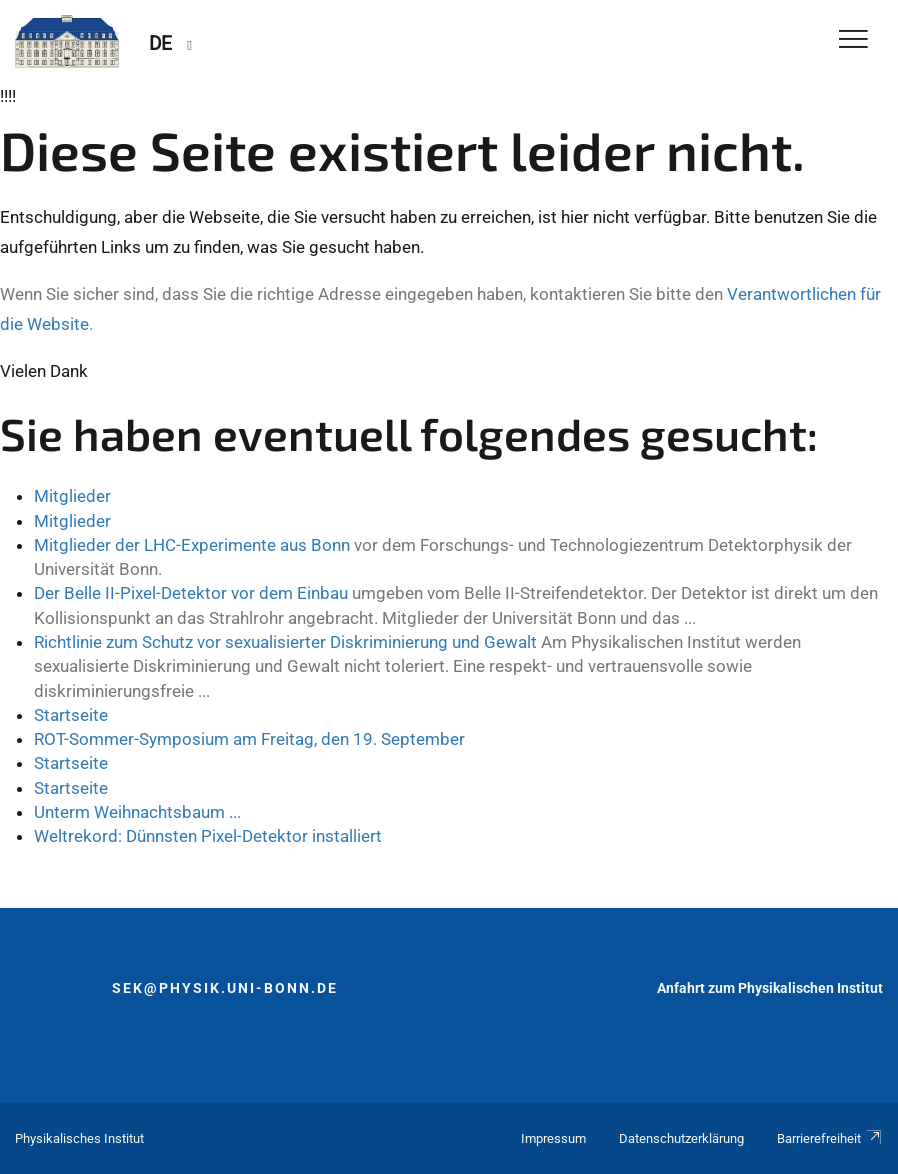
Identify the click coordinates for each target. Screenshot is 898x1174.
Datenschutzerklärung (681, 1138)
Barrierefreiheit (830, 1138)
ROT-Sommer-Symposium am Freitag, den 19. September (249, 739)
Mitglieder (72, 496)
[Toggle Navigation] (853, 40)
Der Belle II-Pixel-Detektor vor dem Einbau (191, 593)
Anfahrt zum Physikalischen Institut (770, 988)
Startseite (71, 715)
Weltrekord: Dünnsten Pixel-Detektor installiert (208, 836)
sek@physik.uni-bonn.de (225, 988)
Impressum (553, 1138)
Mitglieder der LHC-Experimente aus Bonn (192, 545)
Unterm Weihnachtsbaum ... (137, 812)
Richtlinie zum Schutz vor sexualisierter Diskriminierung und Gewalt (285, 642)
